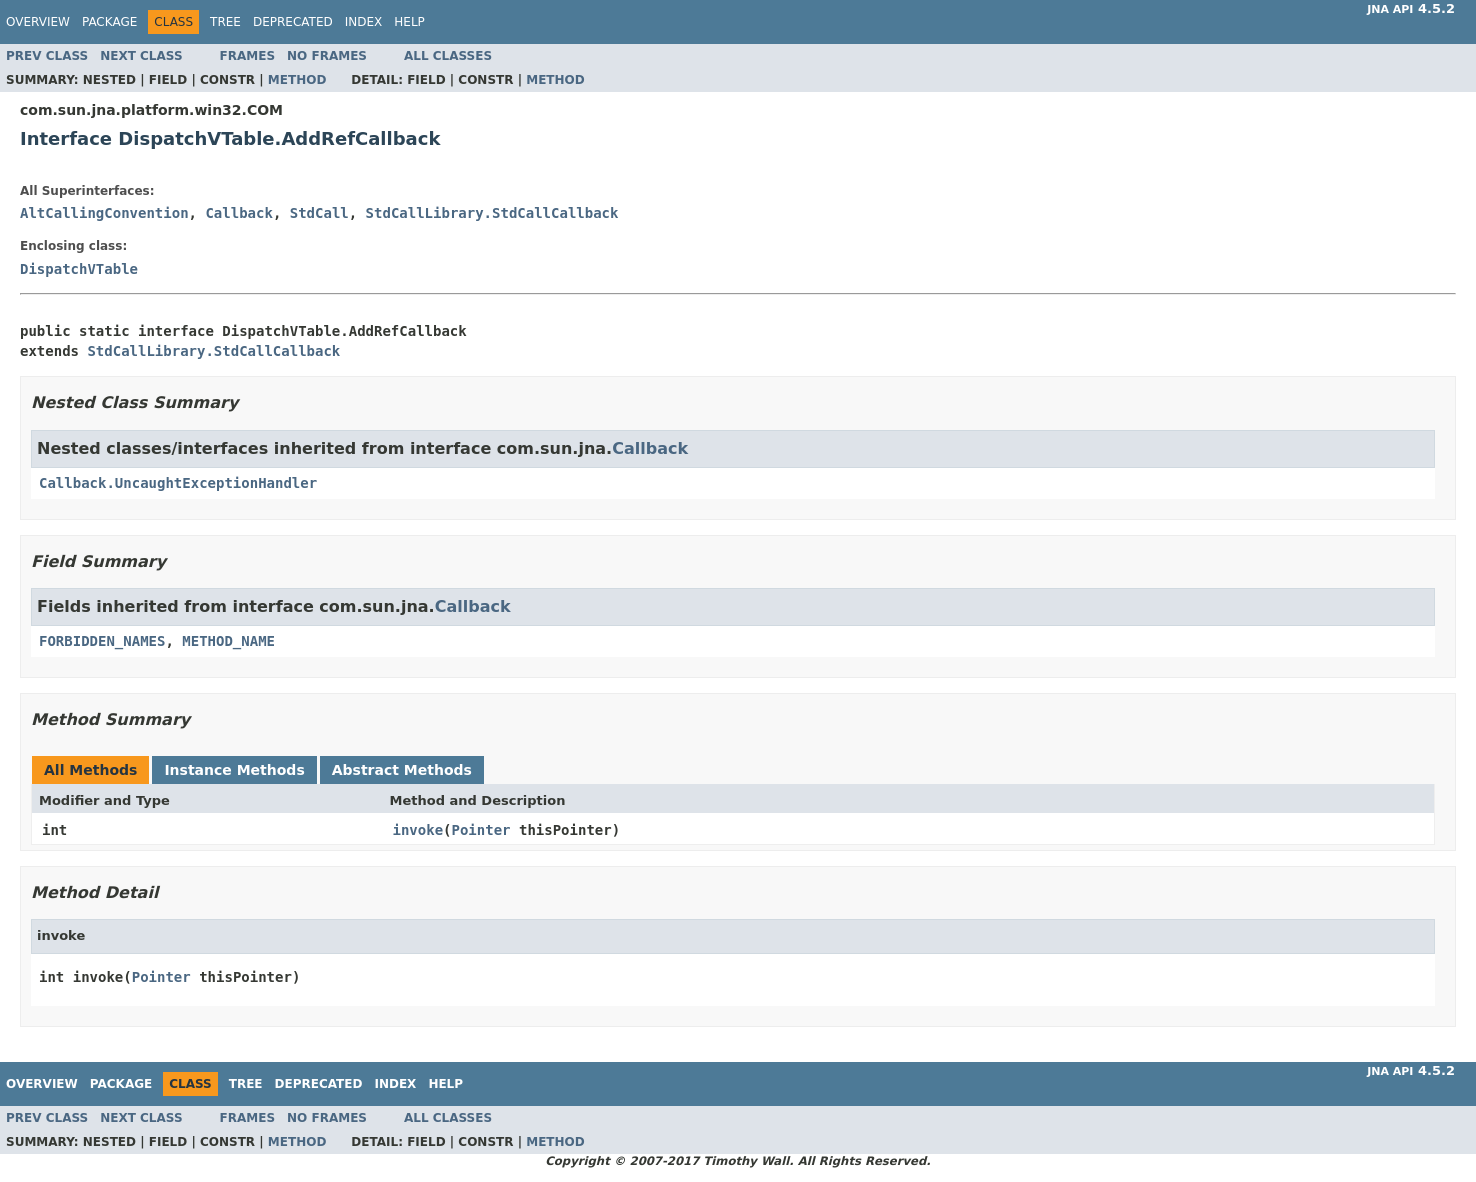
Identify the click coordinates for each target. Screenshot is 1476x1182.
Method (297, 80)
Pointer (481, 830)
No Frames (327, 56)
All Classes (448, 56)
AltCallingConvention (104, 213)
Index (364, 22)
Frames (248, 56)
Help (409, 22)
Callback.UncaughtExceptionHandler (178, 483)
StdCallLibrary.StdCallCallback (492, 213)
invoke (418, 830)
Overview (38, 22)
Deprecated (293, 22)
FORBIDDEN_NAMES (102, 641)
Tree (225, 22)
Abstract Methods (402, 770)
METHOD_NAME (228, 641)
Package (109, 22)
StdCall (319, 213)
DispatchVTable (79, 269)
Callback (238, 213)
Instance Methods (234, 770)
